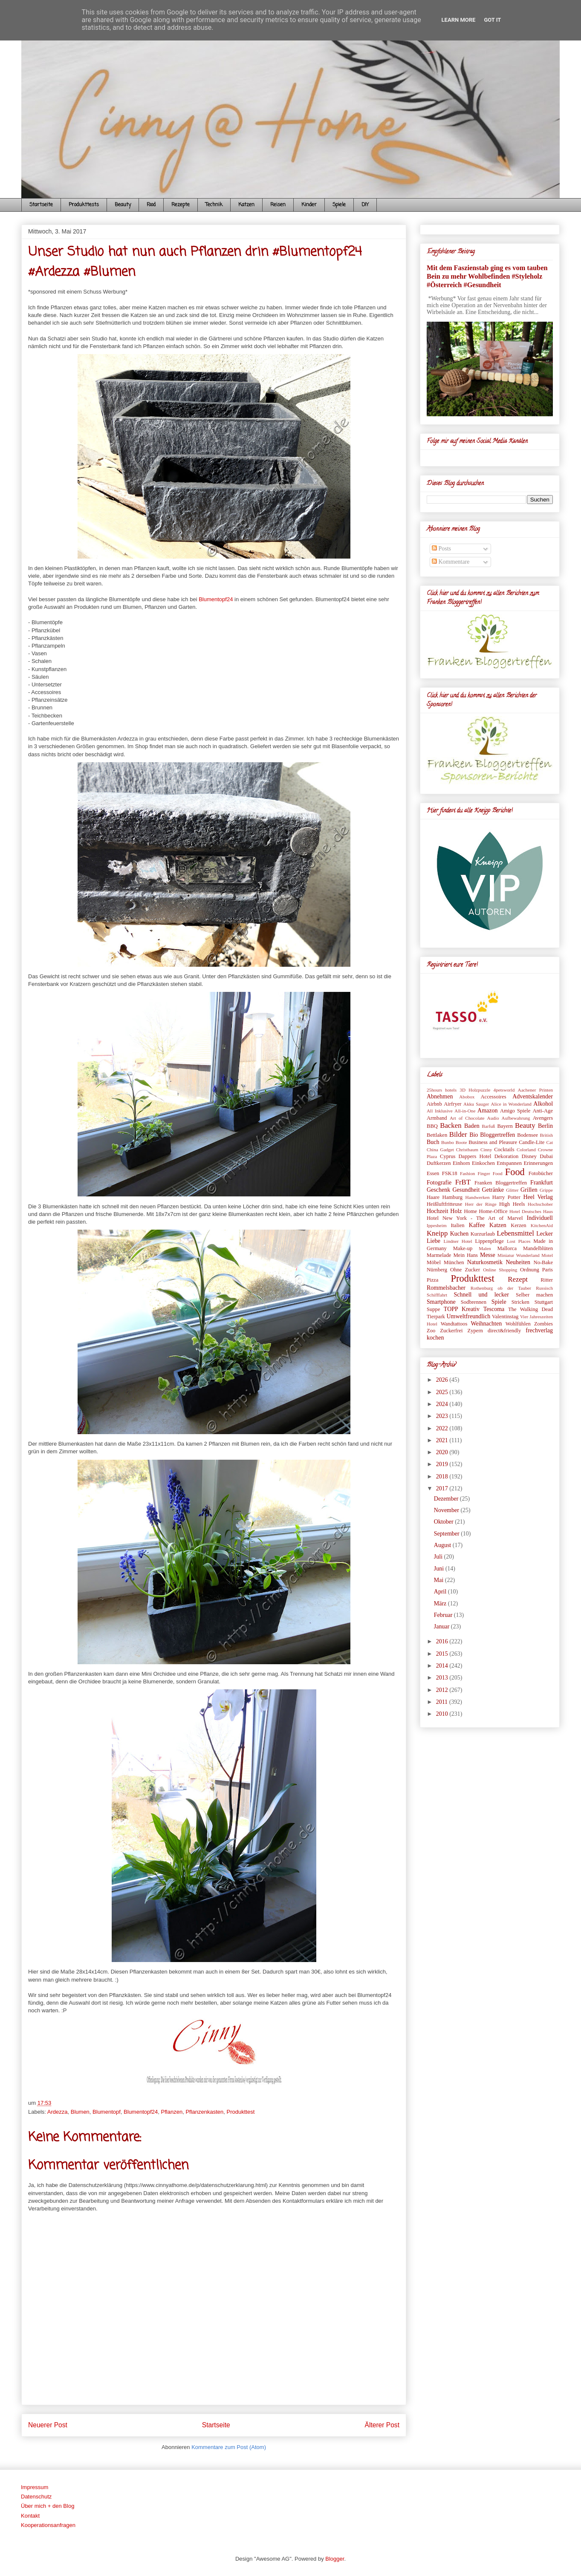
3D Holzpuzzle (475, 1089)
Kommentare (451, 562)
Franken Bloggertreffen (500, 1183)
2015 (443, 1654)
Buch (433, 1142)
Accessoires (493, 1097)
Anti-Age (542, 1111)
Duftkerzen (439, 1163)
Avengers (543, 1118)
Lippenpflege (489, 1241)
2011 (442, 1702)
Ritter (547, 1280)
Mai (439, 1580)
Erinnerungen (538, 1163)
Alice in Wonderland (511, 1103)
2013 (443, 1677)
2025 (443, 1392)
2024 (443, 1404)
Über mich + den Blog (47, 2506)
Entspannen (509, 1163)
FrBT (463, 1182)
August (443, 1545)
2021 (443, 1440)
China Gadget (440, 1149)
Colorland (526, 1149)
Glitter (512, 1190)
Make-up (462, 1248)
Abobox (466, 1096)
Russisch (544, 1288)
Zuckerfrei (451, 1331)
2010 (443, 1714)
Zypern (475, 1331)
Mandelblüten (538, 1248)
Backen (450, 1125)
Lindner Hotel (457, 1241)
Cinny (486, 1149)
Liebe (433, 1241)
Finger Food (489, 1173)
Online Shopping (500, 1269)
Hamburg (452, 1197)
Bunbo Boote (454, 1142)
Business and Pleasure (492, 1142)
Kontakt (30, 2516)
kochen (435, 1337)
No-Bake (543, 1262)
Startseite (41, 205)
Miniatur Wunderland (518, 1255)
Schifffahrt (437, 1294)
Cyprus (447, 1156)
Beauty (123, 205)
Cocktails (504, 1150)
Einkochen (483, 1163)
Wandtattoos (454, 1324)
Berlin (545, 1126)
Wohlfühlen (518, 1324)
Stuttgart (544, 1302)
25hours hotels (442, 1089)
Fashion (467, 1173)
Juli (439, 1556)
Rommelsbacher (446, 1288)
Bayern (504, 1126)
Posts (441, 548)
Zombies (543, 1324)
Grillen (529, 1190)
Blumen (80, 2112)
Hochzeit (437, 1211)
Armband (437, 1118)
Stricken (520, 1302)
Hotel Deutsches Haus (531, 1211)
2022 (443, 1428)
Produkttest (241, 2112)
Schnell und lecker (481, 1294)
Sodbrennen (473, 1302)
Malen (485, 1248)
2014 (443, 1666)
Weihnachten (486, 1323)
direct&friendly (504, 1331)
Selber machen (534, 1295)
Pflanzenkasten (204, 2112)
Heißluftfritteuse (444, 1204)
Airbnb (434, 1104)
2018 (443, 1476)
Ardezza (57, 2112)
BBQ (432, 1126)
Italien (457, 1225)
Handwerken (477, 1197)
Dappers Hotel (475, 1156)
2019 (443, 1464)
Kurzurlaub (483, 1234)
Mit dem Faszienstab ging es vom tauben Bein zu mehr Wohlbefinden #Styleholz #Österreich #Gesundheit (487, 276)
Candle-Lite (531, 1142)
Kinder (309, 205)
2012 (443, 1690)
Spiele (339, 205)
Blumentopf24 (216, 599)
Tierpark (436, 1317)
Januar (442, 1626)
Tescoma (494, 1309)
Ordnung (529, 1270)
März (441, 1603)
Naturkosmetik (485, 1262)
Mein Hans (465, 1255)
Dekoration (506, 1156)
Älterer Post (382, 2425)
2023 (443, 1416)
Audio (493, 1118)
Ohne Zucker (465, 1270)
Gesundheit (466, 1190)
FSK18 (449, 1173)
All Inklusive (440, 1110)
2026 (443, 1380)
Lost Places (518, 1241)
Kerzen (518, 1225)
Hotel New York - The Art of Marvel (475, 1218)
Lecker (544, 1233)
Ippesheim (437, 1225)
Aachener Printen (535, 1089)
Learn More (459, 20)
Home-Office (493, 1211)
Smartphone (441, 1302)
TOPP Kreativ (462, 1309)
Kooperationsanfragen (48, 2525)
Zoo (431, 1331)
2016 (443, 1641)
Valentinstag (505, 1317)
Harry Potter (506, 1197)
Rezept (518, 1279)
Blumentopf (106, 2112)
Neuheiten (518, 1262)
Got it (492, 20)
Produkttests (84, 205)
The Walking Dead (530, 1309)
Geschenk (438, 1190)
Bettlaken (437, 1135)
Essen (433, 1173)
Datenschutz (36, 2496)
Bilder (458, 1134)
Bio (473, 1135)
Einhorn (461, 1163)
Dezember (447, 1498)
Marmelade (439, 1255)
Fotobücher (541, 1173)
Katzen (246, 205)
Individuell (540, 1218)
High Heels (512, 1204)
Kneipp (437, 1233)
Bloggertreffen (497, 1135)
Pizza (432, 1280)
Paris (547, 1270)
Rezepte (180, 205)
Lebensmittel (515, 1233)
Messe (487, 1255)
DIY (365, 205)
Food (151, 205)
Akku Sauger (476, 1103)
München (454, 1262)
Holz (456, 1211)
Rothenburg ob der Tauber (501, 1288)
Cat (549, 1142)
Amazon (487, 1110)
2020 (443, 1452)
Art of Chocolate (467, 1118)
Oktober (444, 1522)
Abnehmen (440, 1096)
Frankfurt (541, 1182)
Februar (444, 1615)
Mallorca (507, 1248)
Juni (439, 1568)
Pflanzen (172, 2112)
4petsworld (504, 1089)
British (546, 1135)
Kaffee (477, 1225)
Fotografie (439, 1182)
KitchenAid (542, 1225)
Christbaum (467, 1149)
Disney (529, 1156)
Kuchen (459, 1233)
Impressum (34, 2487)
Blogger (334, 2559)
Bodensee (527, 1135)
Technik (214, 205)
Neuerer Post (47, 2425)
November (447, 1510)
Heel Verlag (538, 1197)
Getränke (493, 1190)
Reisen (278, 205)
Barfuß (488, 1126)
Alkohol (543, 1104)
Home (470, 1211)
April (441, 1591)
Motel (547, 1255)
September (447, 1533)
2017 (443, 1488)
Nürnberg (437, 1270)
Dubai (546, 1156)
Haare (433, 1197)
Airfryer (452, 1104)
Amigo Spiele (515, 1111)
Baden (472, 1126)
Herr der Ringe (481, 1204)
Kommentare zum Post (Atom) (228, 2447)
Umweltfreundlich (469, 1316)
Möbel (434, 1262)
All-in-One (464, 1110)
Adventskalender (532, 1096)
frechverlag (539, 1330)
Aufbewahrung (516, 1118)
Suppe (433, 1309)
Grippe (546, 1190)
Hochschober (540, 1204)
